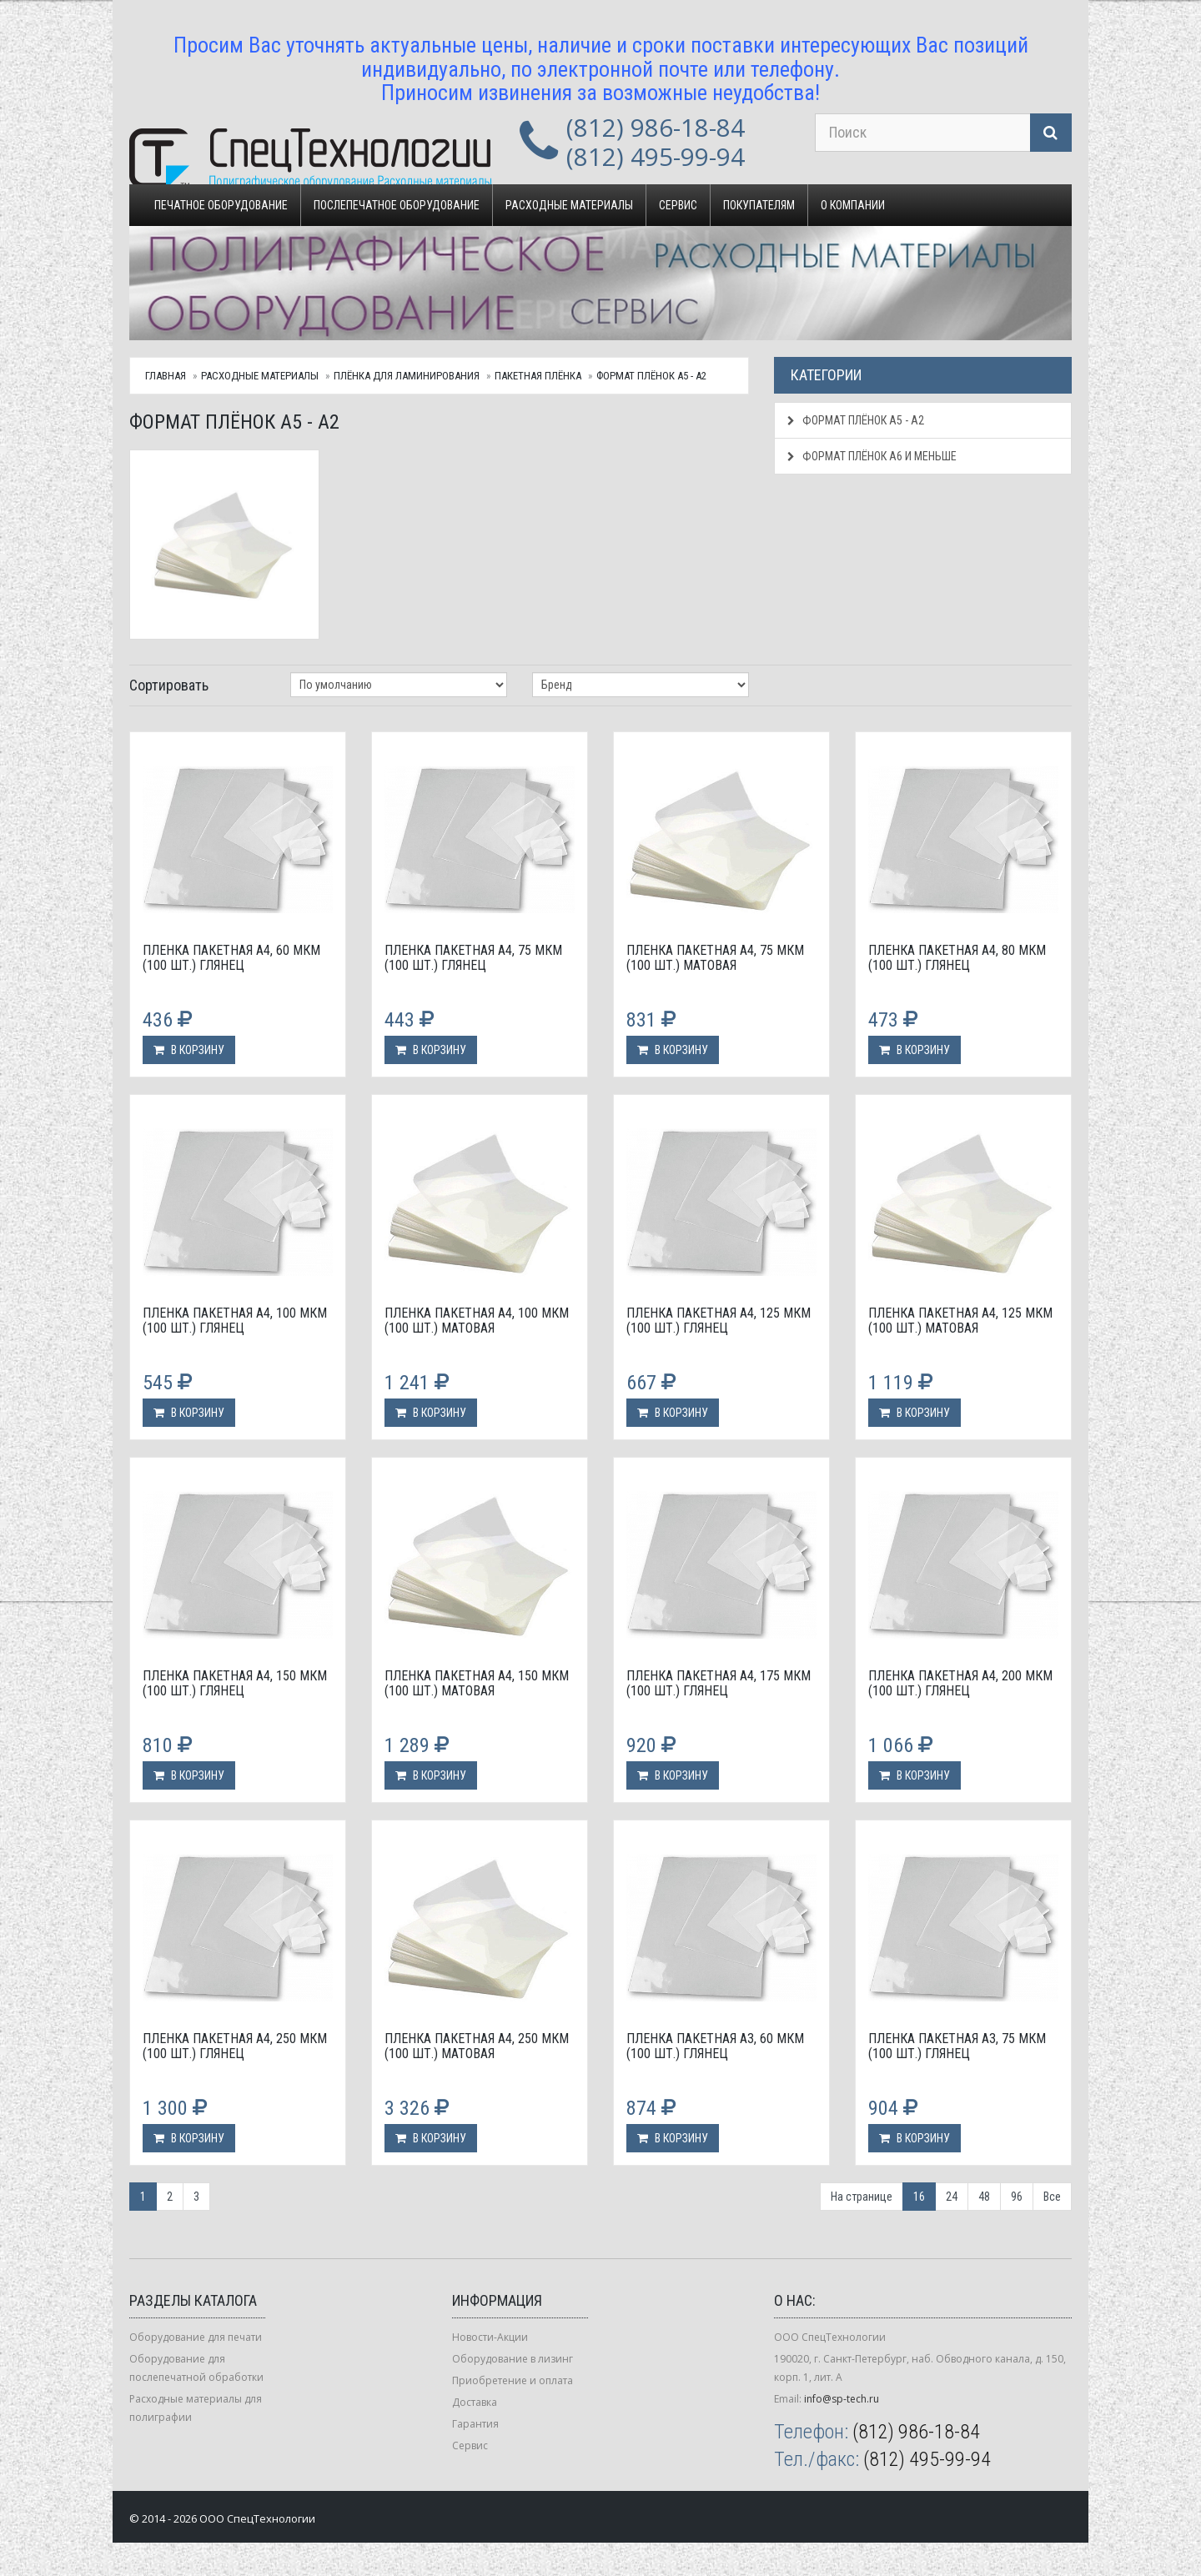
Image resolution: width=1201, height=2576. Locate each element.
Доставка (474, 2402)
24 (951, 2196)
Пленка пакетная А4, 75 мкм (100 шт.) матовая (715, 957)
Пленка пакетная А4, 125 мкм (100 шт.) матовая (960, 1320)
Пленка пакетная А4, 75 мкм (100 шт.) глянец (473, 957)
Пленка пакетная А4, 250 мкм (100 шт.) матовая (476, 2046)
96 (1017, 2196)
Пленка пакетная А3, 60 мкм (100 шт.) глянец (715, 2046)
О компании (853, 205)
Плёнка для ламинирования (407, 375)
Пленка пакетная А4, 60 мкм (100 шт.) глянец (231, 957)
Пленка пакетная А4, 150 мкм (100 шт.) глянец (235, 1683)
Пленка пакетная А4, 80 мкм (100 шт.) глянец (957, 957)
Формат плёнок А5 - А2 (651, 375)
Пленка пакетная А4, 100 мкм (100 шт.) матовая (476, 1320)
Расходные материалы (569, 205)
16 (919, 2196)
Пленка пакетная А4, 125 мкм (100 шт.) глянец (718, 1320)
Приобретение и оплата (512, 2380)
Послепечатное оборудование (397, 205)
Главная (165, 375)
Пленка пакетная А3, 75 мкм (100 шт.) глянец (957, 2046)
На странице (861, 2196)
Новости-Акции (490, 2337)
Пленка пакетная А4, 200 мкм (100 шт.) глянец (960, 1683)
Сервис (678, 205)
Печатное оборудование (221, 205)
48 (984, 2196)
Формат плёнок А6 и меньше (872, 456)
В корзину (188, 1050)
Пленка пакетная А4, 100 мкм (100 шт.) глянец (235, 1320)
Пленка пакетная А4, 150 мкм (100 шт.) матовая (476, 1683)
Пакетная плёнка (538, 375)
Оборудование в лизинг (512, 2359)
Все (1052, 2196)
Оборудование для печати (195, 2337)
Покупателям (759, 205)
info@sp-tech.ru (841, 2399)
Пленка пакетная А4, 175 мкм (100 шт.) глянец (718, 1683)
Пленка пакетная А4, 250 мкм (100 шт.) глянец (235, 2046)
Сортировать (169, 685)
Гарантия (475, 2424)
